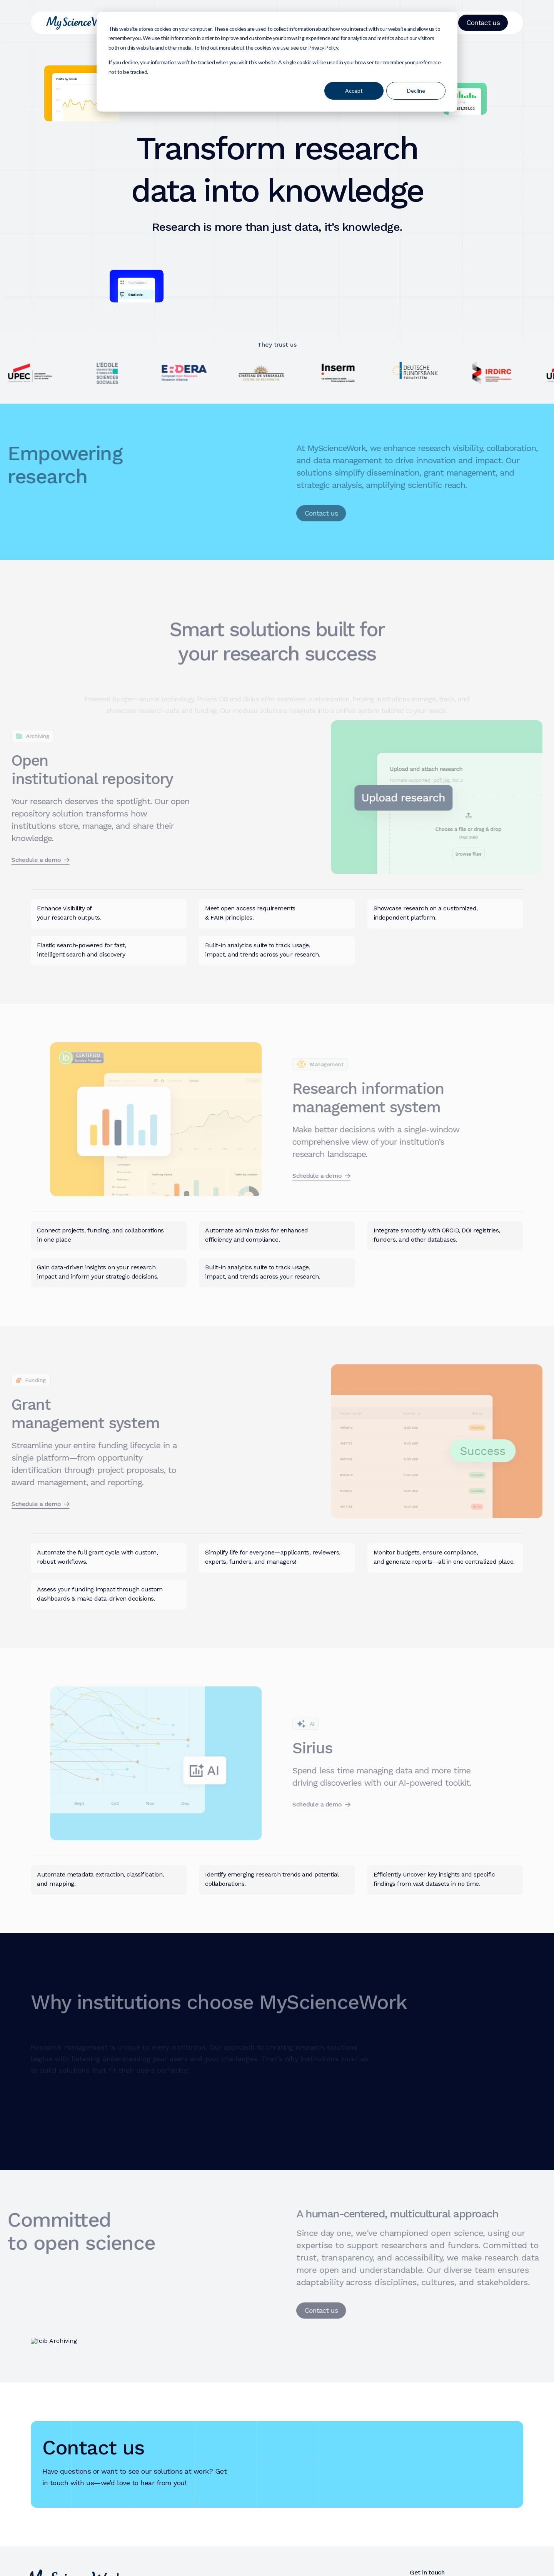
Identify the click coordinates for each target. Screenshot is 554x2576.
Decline (416, 90)
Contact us (483, 22)
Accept (354, 90)
